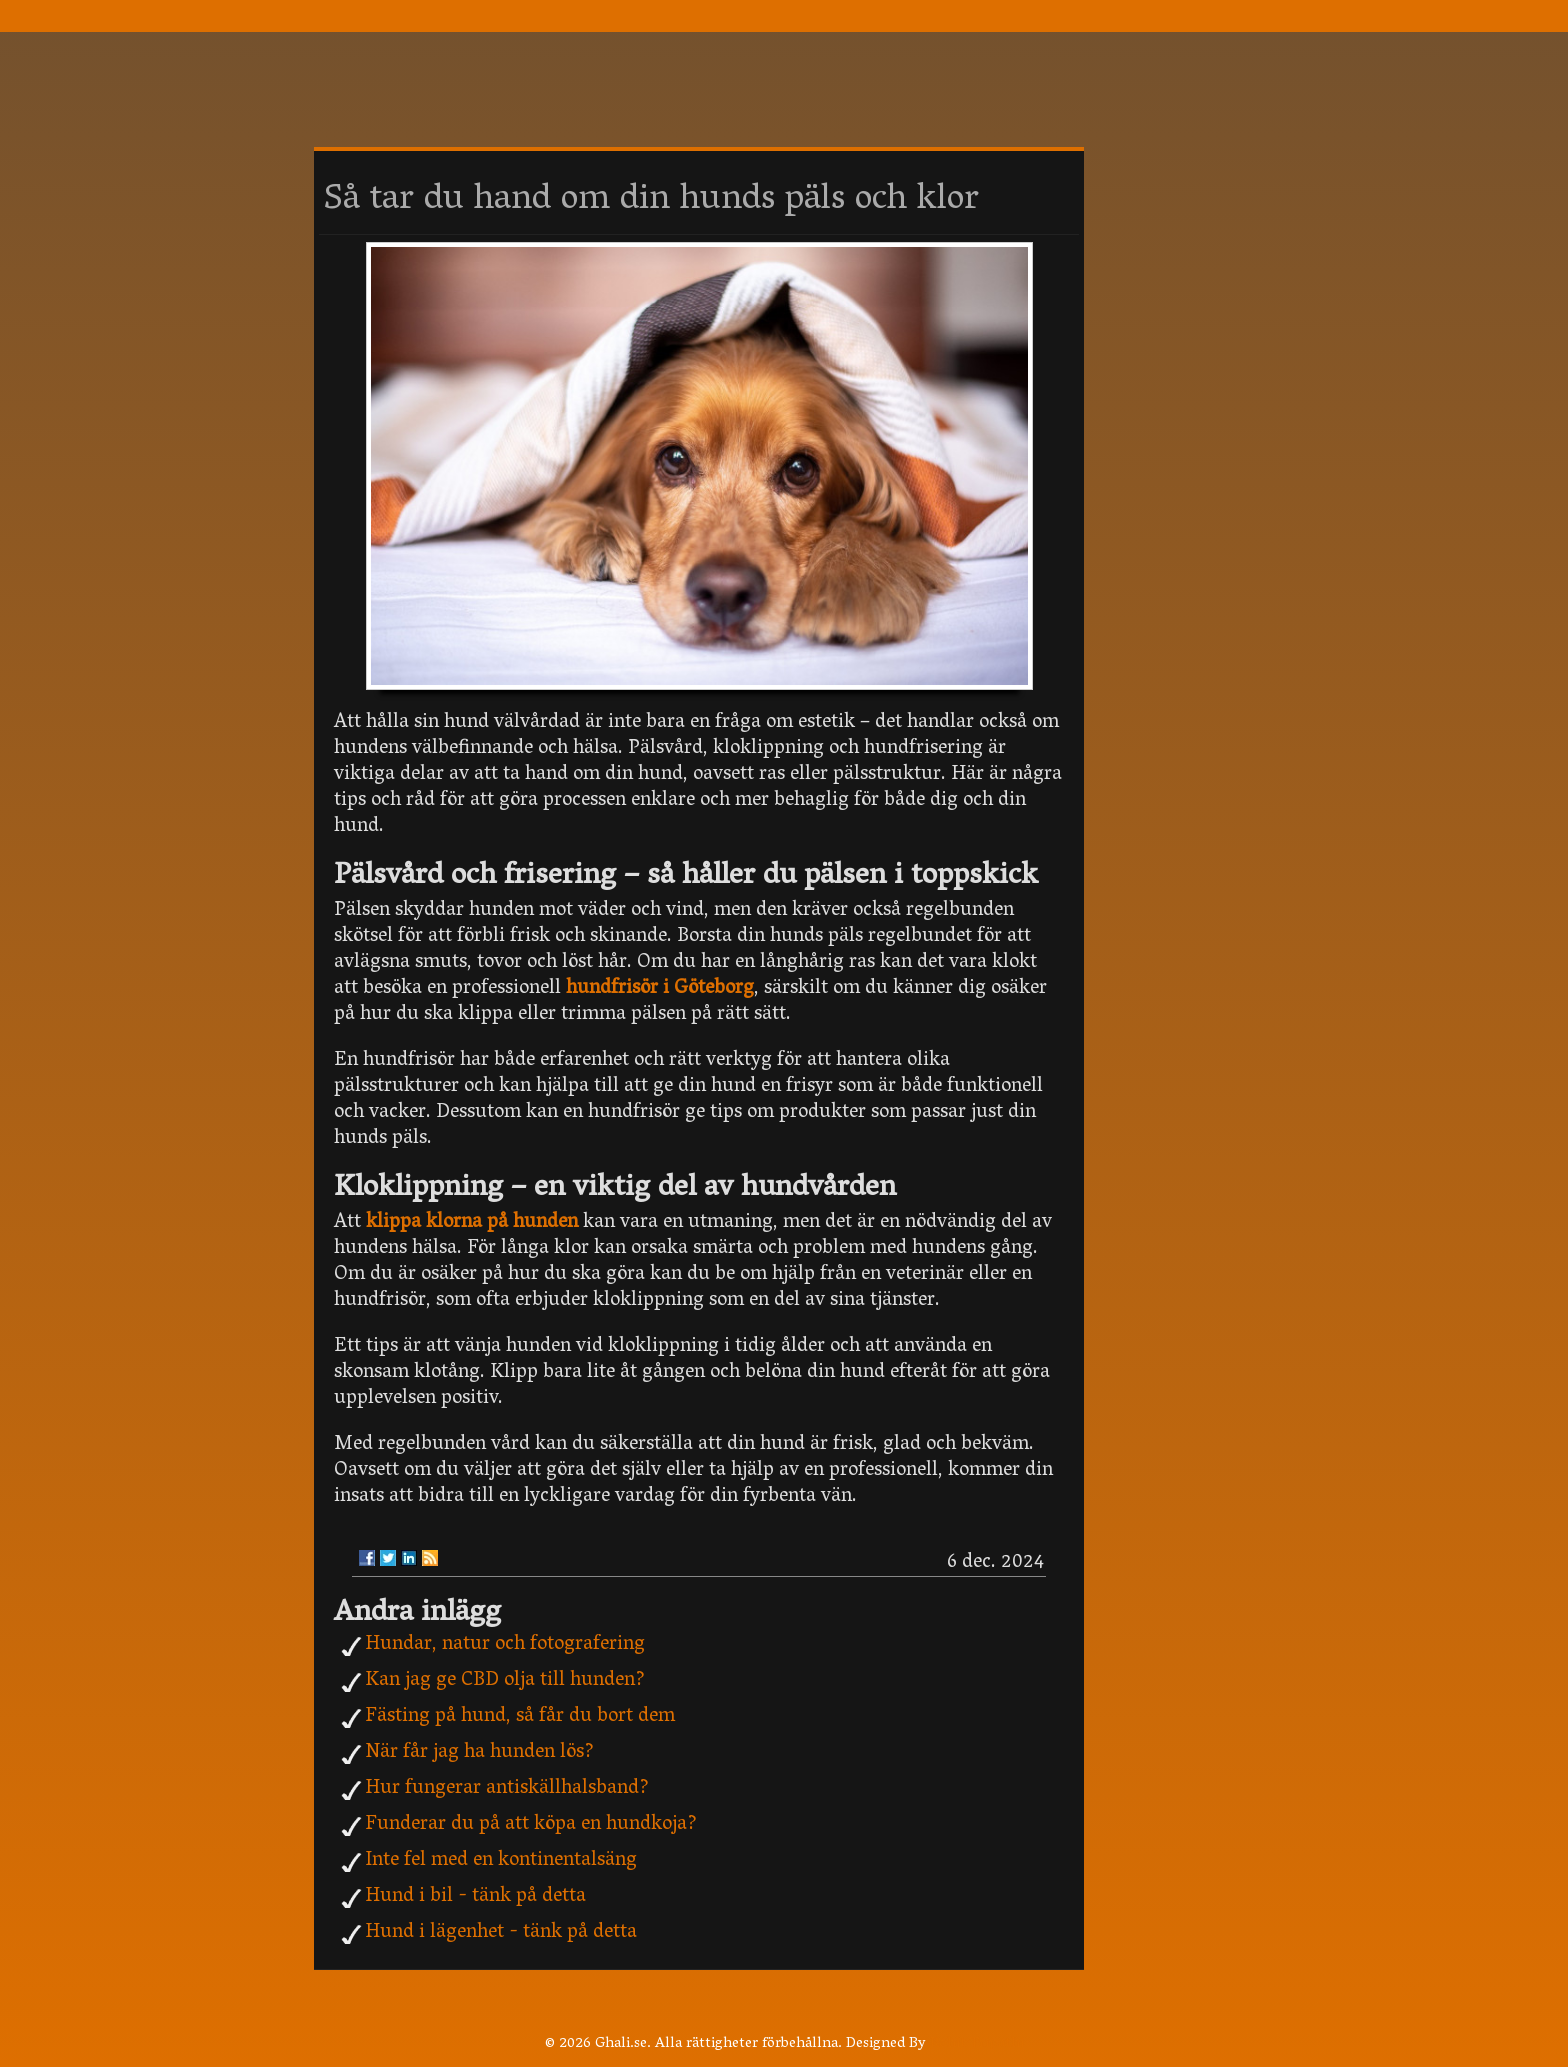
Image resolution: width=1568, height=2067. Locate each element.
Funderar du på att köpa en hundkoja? (531, 1825)
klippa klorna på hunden (472, 1223)
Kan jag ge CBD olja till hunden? (505, 1681)
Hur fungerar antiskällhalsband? (507, 1789)
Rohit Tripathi (977, 2044)
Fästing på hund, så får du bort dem (520, 1717)
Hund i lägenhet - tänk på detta (501, 1933)
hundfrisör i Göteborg (660, 989)
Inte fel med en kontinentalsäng (501, 1861)
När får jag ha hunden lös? (479, 1753)
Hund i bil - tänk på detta (475, 1897)
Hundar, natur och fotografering (505, 1645)
